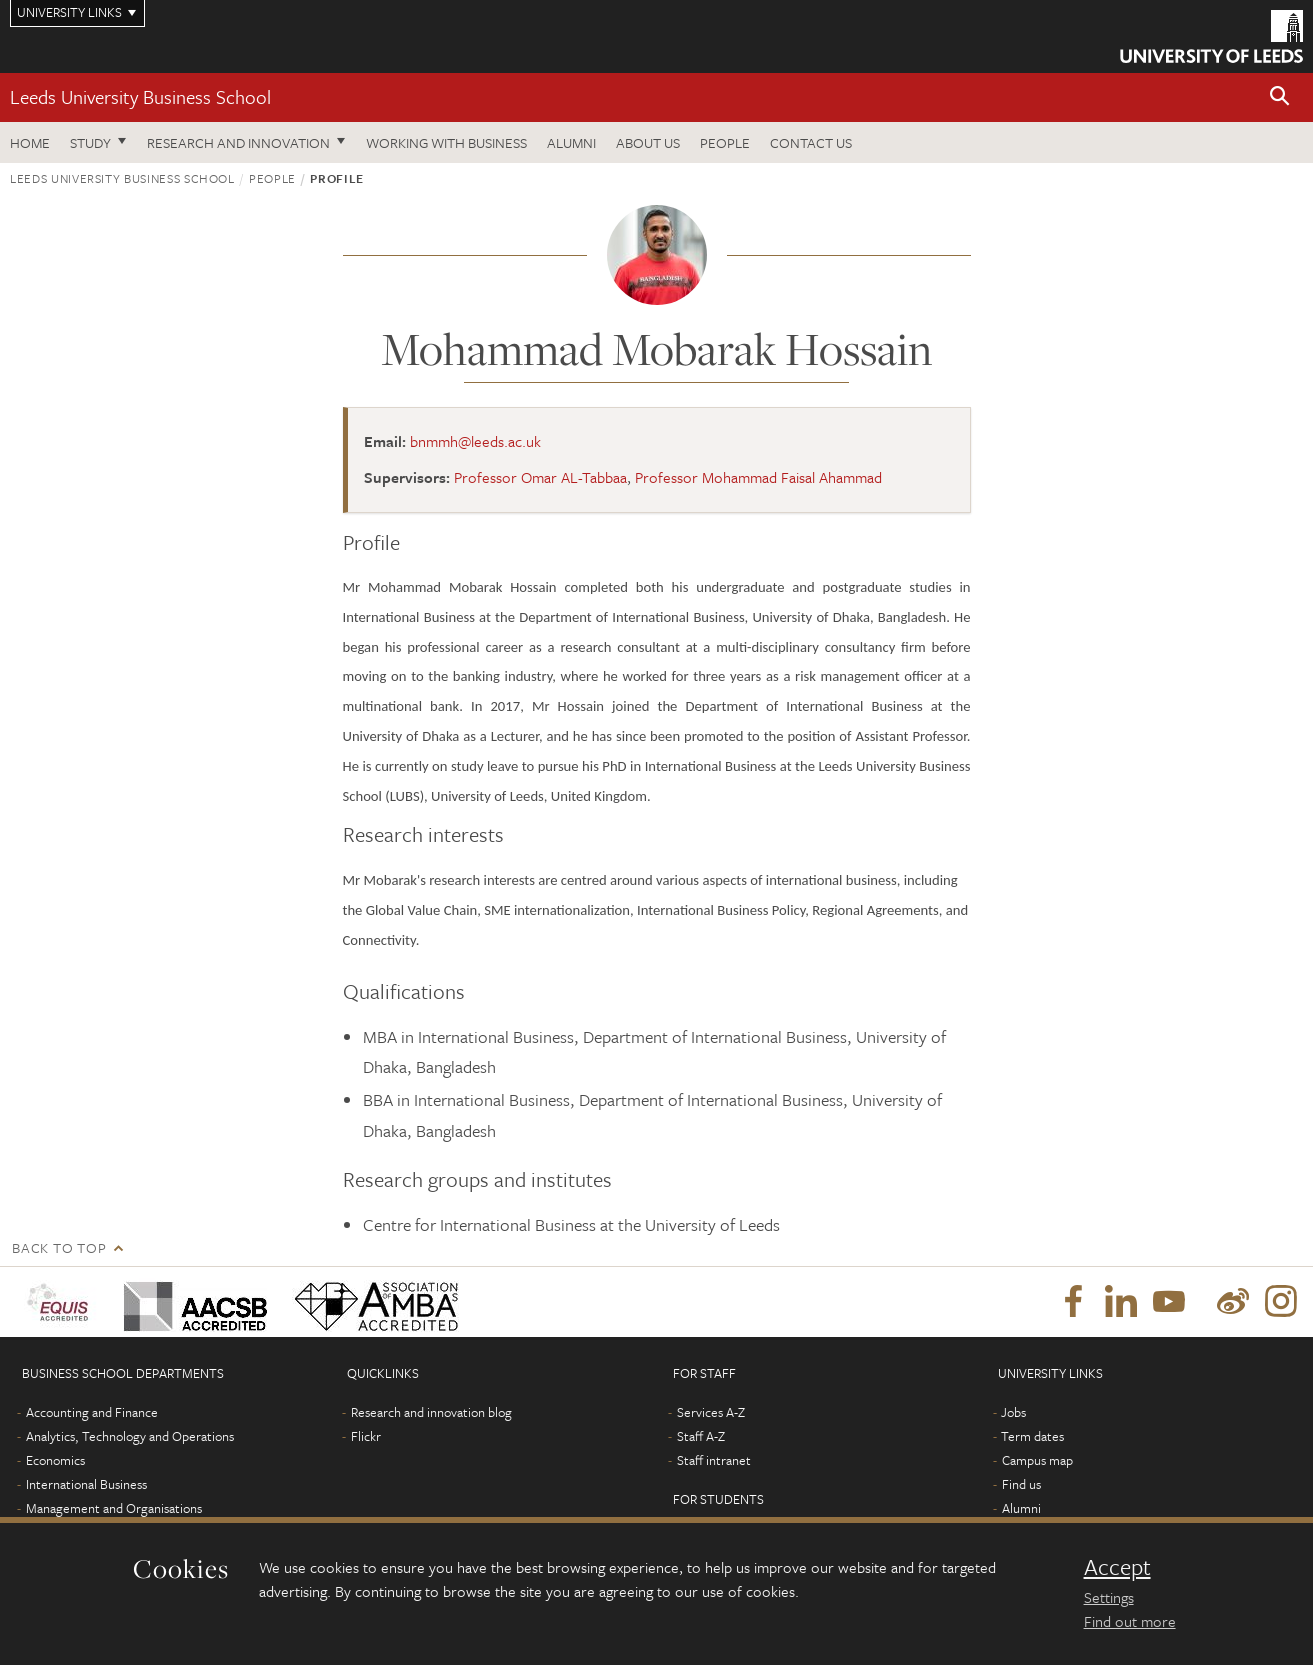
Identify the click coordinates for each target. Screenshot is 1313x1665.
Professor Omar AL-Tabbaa (540, 477)
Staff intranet (714, 1460)
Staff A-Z (701, 1436)
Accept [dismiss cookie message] (1117, 1567)
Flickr (366, 1436)
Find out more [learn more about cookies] (1130, 1621)
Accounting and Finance (92, 1412)
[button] (1280, 97)
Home (30, 142)
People (725, 142)
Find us (1021, 1484)
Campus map (1037, 1460)
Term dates (1032, 1436)
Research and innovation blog (431, 1412)
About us (648, 142)
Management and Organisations (114, 1508)
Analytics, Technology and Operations (130, 1436)
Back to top (59, 1247)
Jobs (1013, 1412)
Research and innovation (238, 142)
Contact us (811, 142)
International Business (86, 1484)
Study (90, 142)
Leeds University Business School (140, 96)
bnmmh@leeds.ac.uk (475, 441)
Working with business (446, 142)
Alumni (571, 142)
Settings (1109, 1597)
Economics (55, 1460)
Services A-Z (711, 1412)
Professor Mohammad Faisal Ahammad (758, 477)
